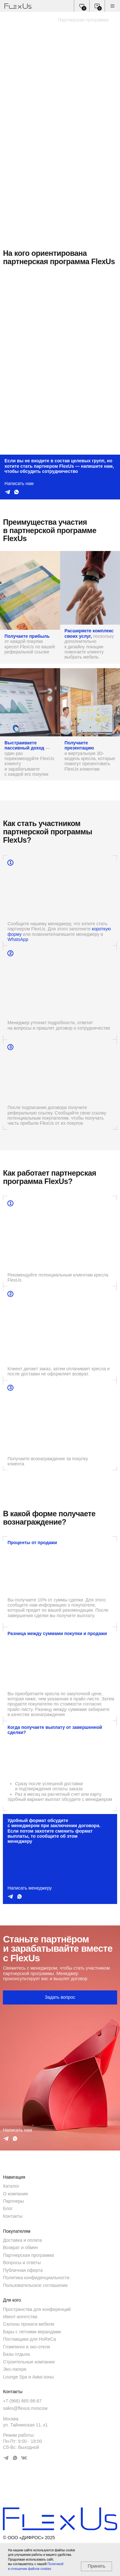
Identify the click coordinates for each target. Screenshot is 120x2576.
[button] (60, 1997)
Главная (11, 19)
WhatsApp (17, 939)
